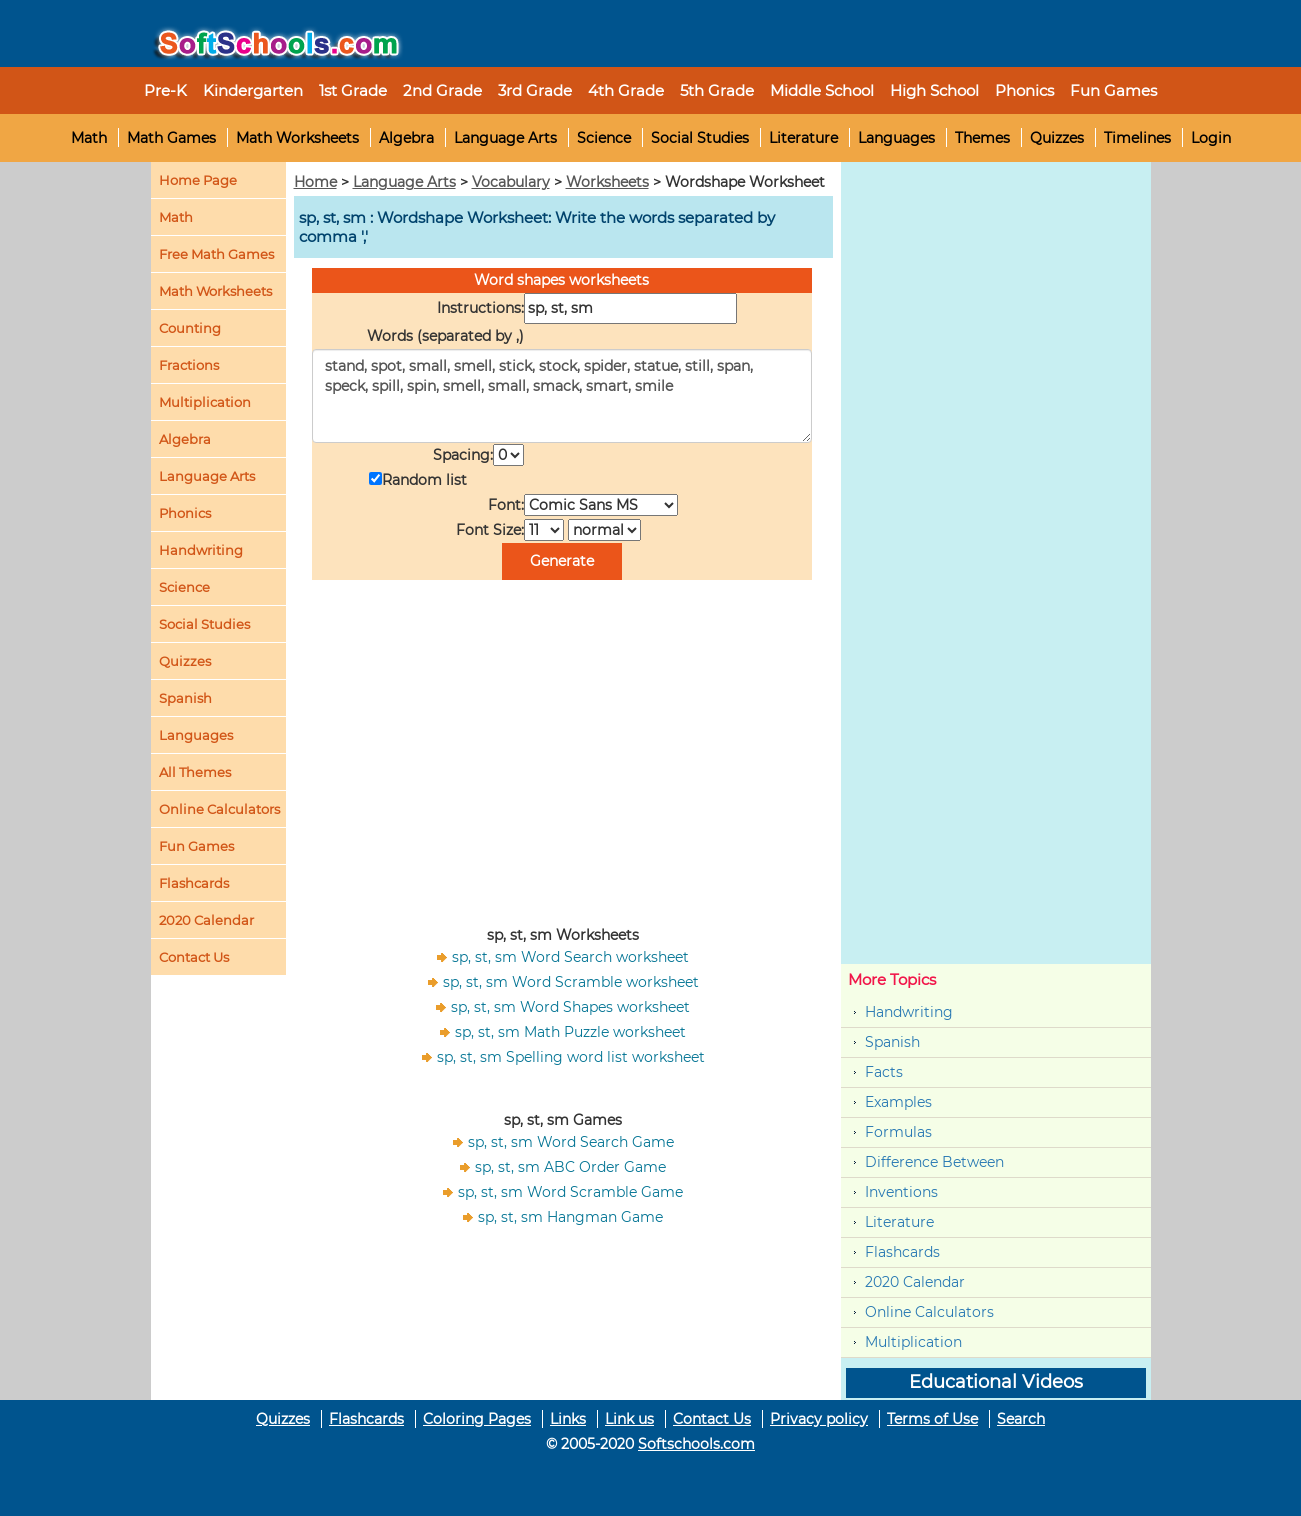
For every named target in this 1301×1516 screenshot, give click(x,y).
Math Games (171, 138)
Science (604, 138)
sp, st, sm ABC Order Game (570, 1167)
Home (315, 182)
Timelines (1137, 138)
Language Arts (505, 138)
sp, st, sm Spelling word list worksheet (571, 1057)
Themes (982, 138)
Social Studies (700, 138)
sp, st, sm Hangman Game (570, 1217)
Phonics (185, 513)
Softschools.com (696, 1444)
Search (1021, 1419)
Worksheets (607, 182)
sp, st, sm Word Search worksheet (570, 957)
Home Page (198, 180)
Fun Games (1113, 90)
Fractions (189, 365)
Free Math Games (216, 254)
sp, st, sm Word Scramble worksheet (571, 982)
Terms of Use (932, 1419)
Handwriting (201, 550)
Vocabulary (511, 182)
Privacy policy (819, 1419)
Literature (803, 138)
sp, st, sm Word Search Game (571, 1142)
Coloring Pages (477, 1419)
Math (89, 138)
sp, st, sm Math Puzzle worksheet (570, 1032)
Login (1211, 138)
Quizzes (1057, 138)
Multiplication (205, 402)
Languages (896, 138)
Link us (629, 1419)
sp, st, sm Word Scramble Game (570, 1192)
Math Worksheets (297, 138)
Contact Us (712, 1419)
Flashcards (902, 1252)
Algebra (406, 138)
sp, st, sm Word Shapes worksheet (570, 1007)
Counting (190, 328)
